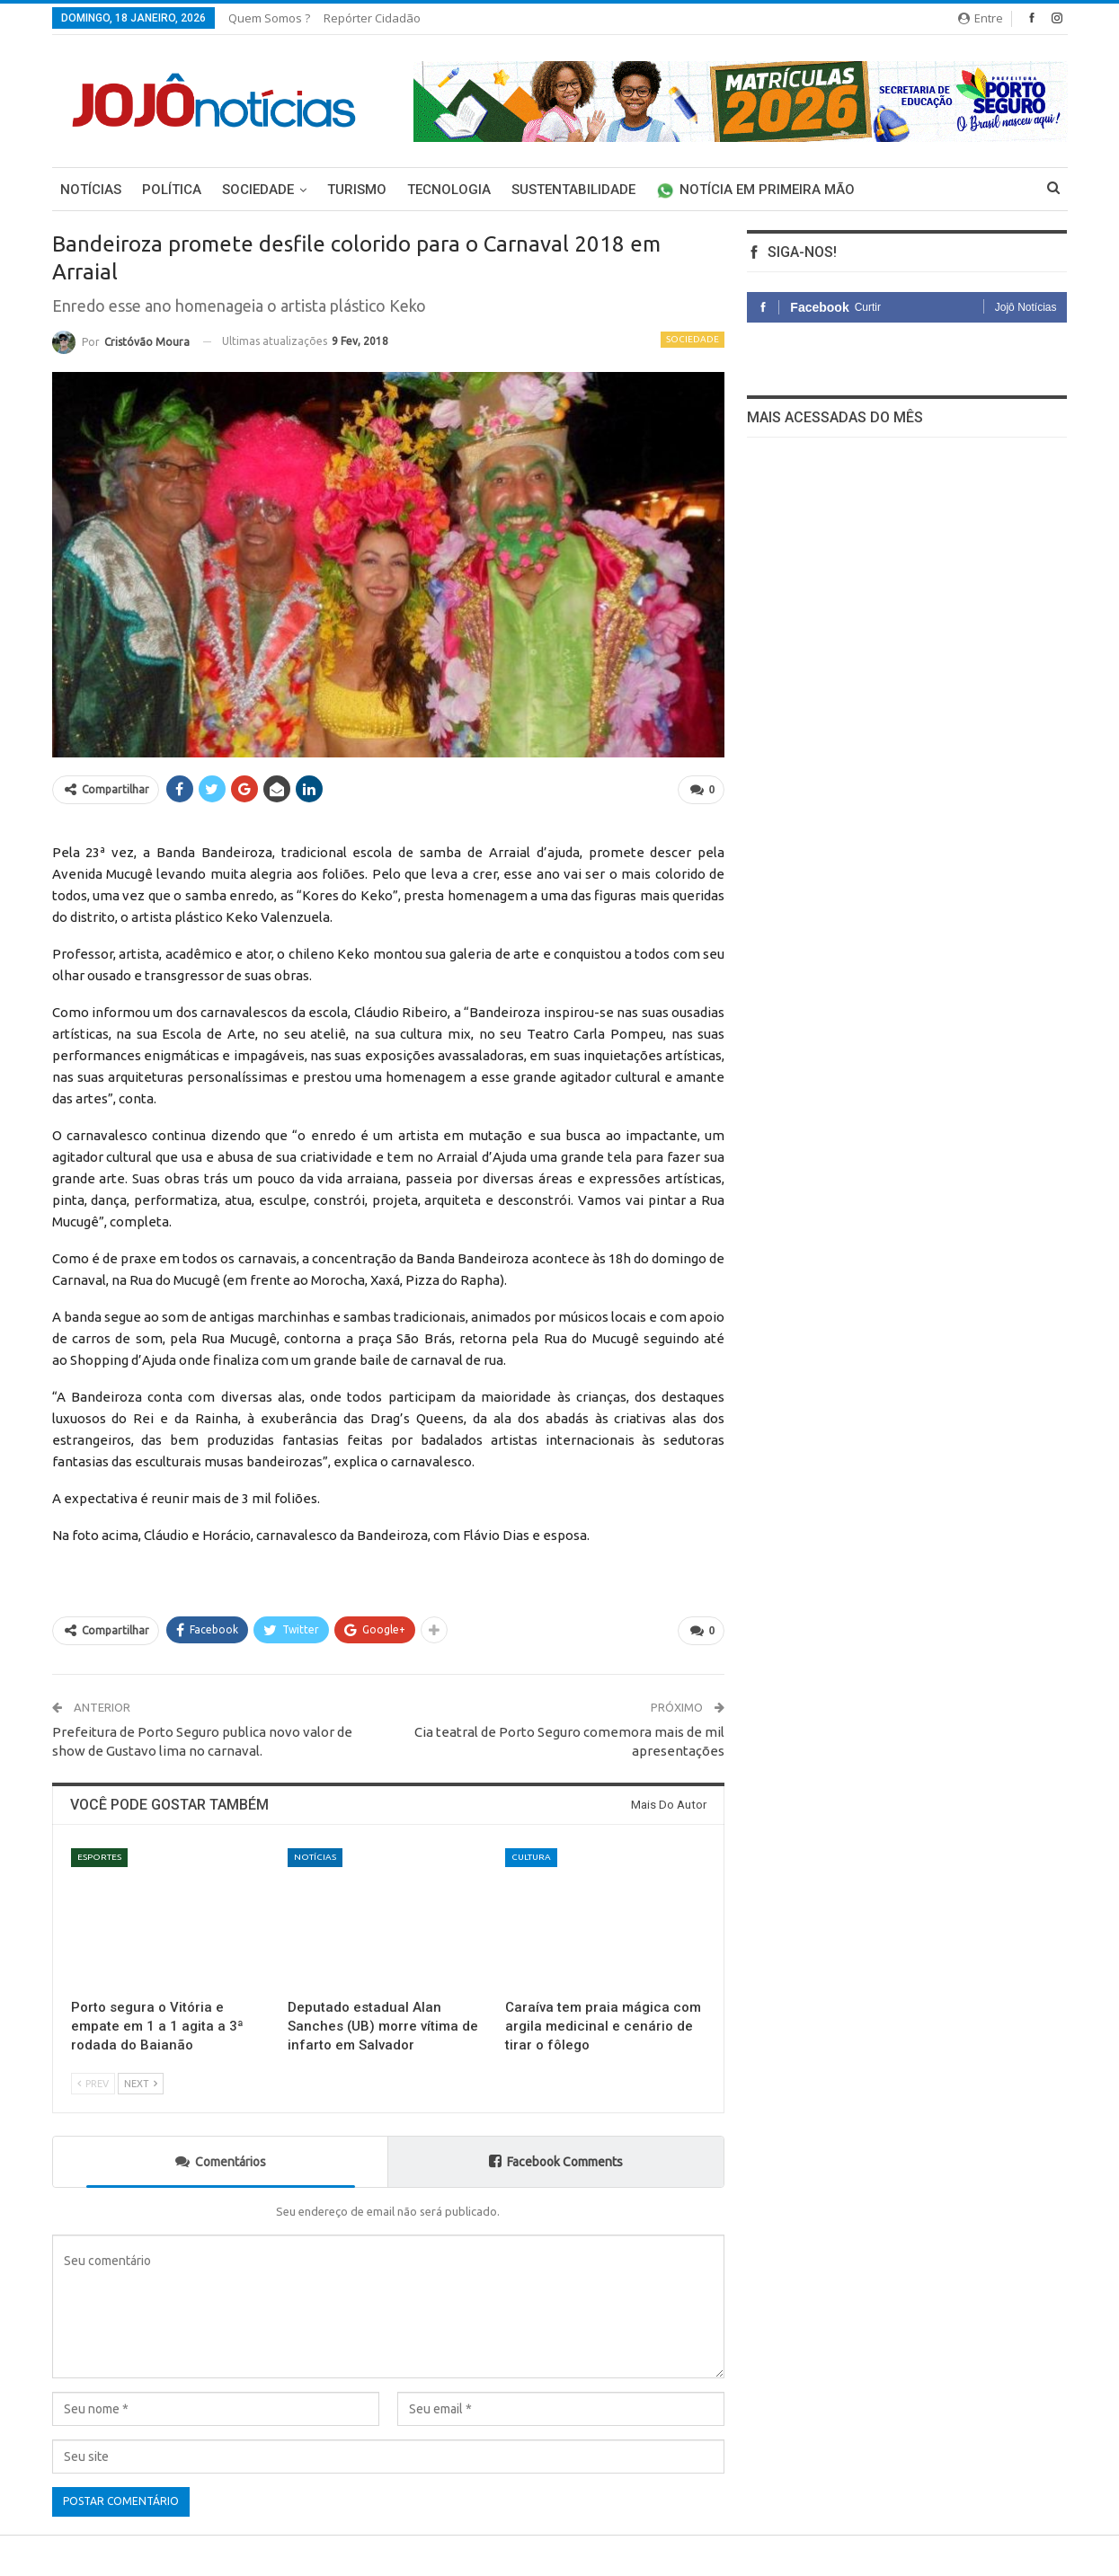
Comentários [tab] (220, 2161)
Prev (93, 2083)
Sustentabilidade (573, 189)
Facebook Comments (556, 2161)
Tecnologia (449, 189)
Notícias (90, 189)
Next (140, 2083)
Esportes (99, 1857)
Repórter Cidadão (372, 18)
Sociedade (258, 189)
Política (171, 189)
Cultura (531, 1857)
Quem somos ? (269, 18)
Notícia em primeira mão (755, 189)
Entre (980, 18)
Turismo (356, 189)
